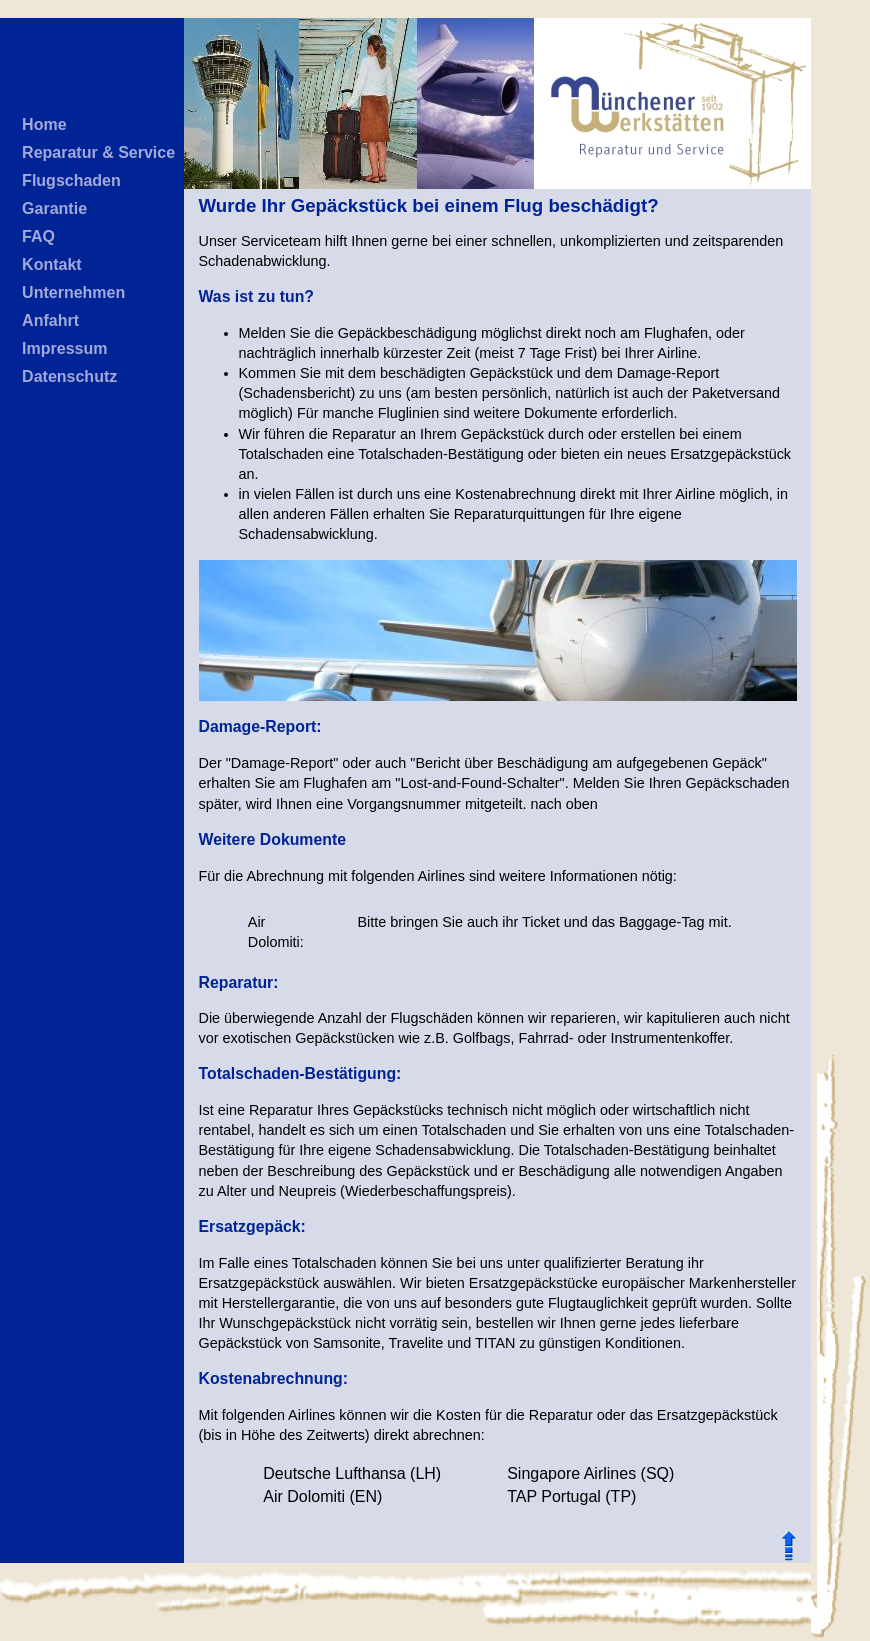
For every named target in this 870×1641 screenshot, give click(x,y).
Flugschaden (71, 180)
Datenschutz (69, 376)
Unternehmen (73, 292)
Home (44, 124)
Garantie (54, 208)
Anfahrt (50, 320)
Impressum (64, 348)
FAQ (38, 236)
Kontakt (52, 264)
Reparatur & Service (98, 152)
